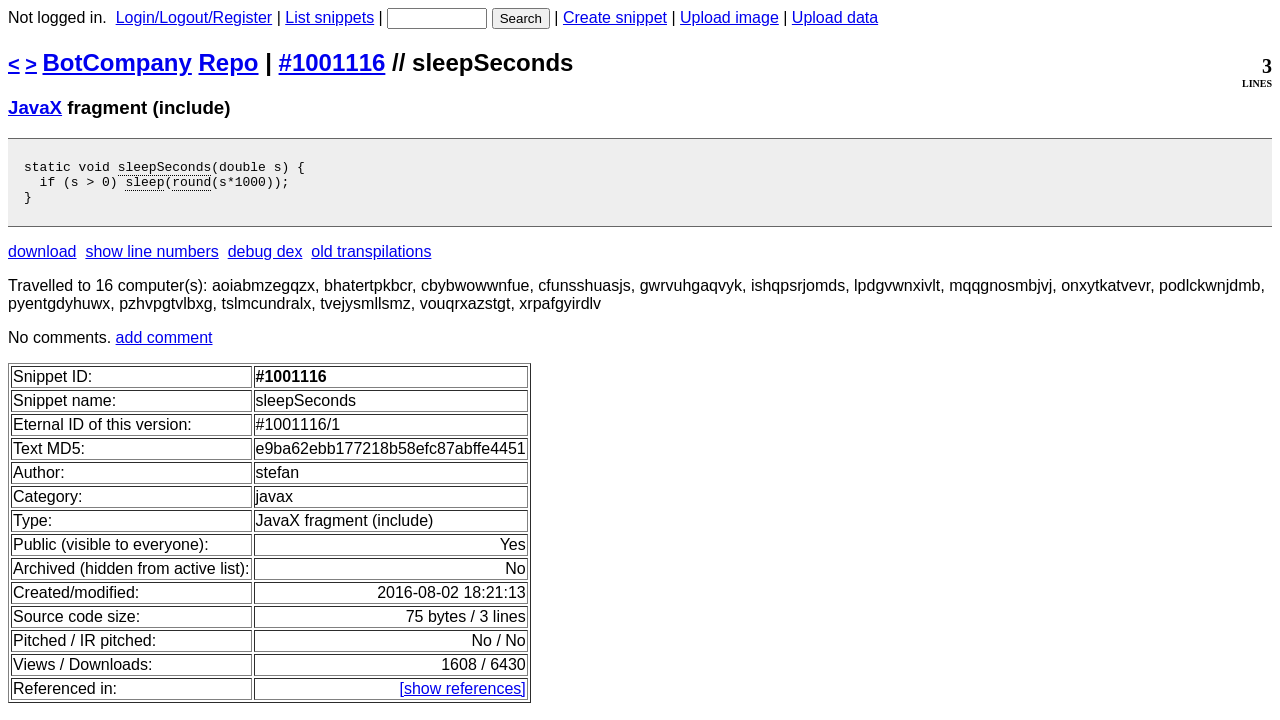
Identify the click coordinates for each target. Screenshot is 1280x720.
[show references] (462, 697)
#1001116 (332, 62)
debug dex (265, 260)
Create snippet (615, 17)
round (191, 187)
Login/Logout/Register (194, 17)
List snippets (329, 17)
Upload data (835, 17)
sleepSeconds (165, 169)
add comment (164, 346)
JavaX (35, 107)
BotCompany (117, 62)
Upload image (729, 17)
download (42, 260)
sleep (144, 187)
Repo (229, 62)
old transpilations (371, 260)
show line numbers (151, 260)
